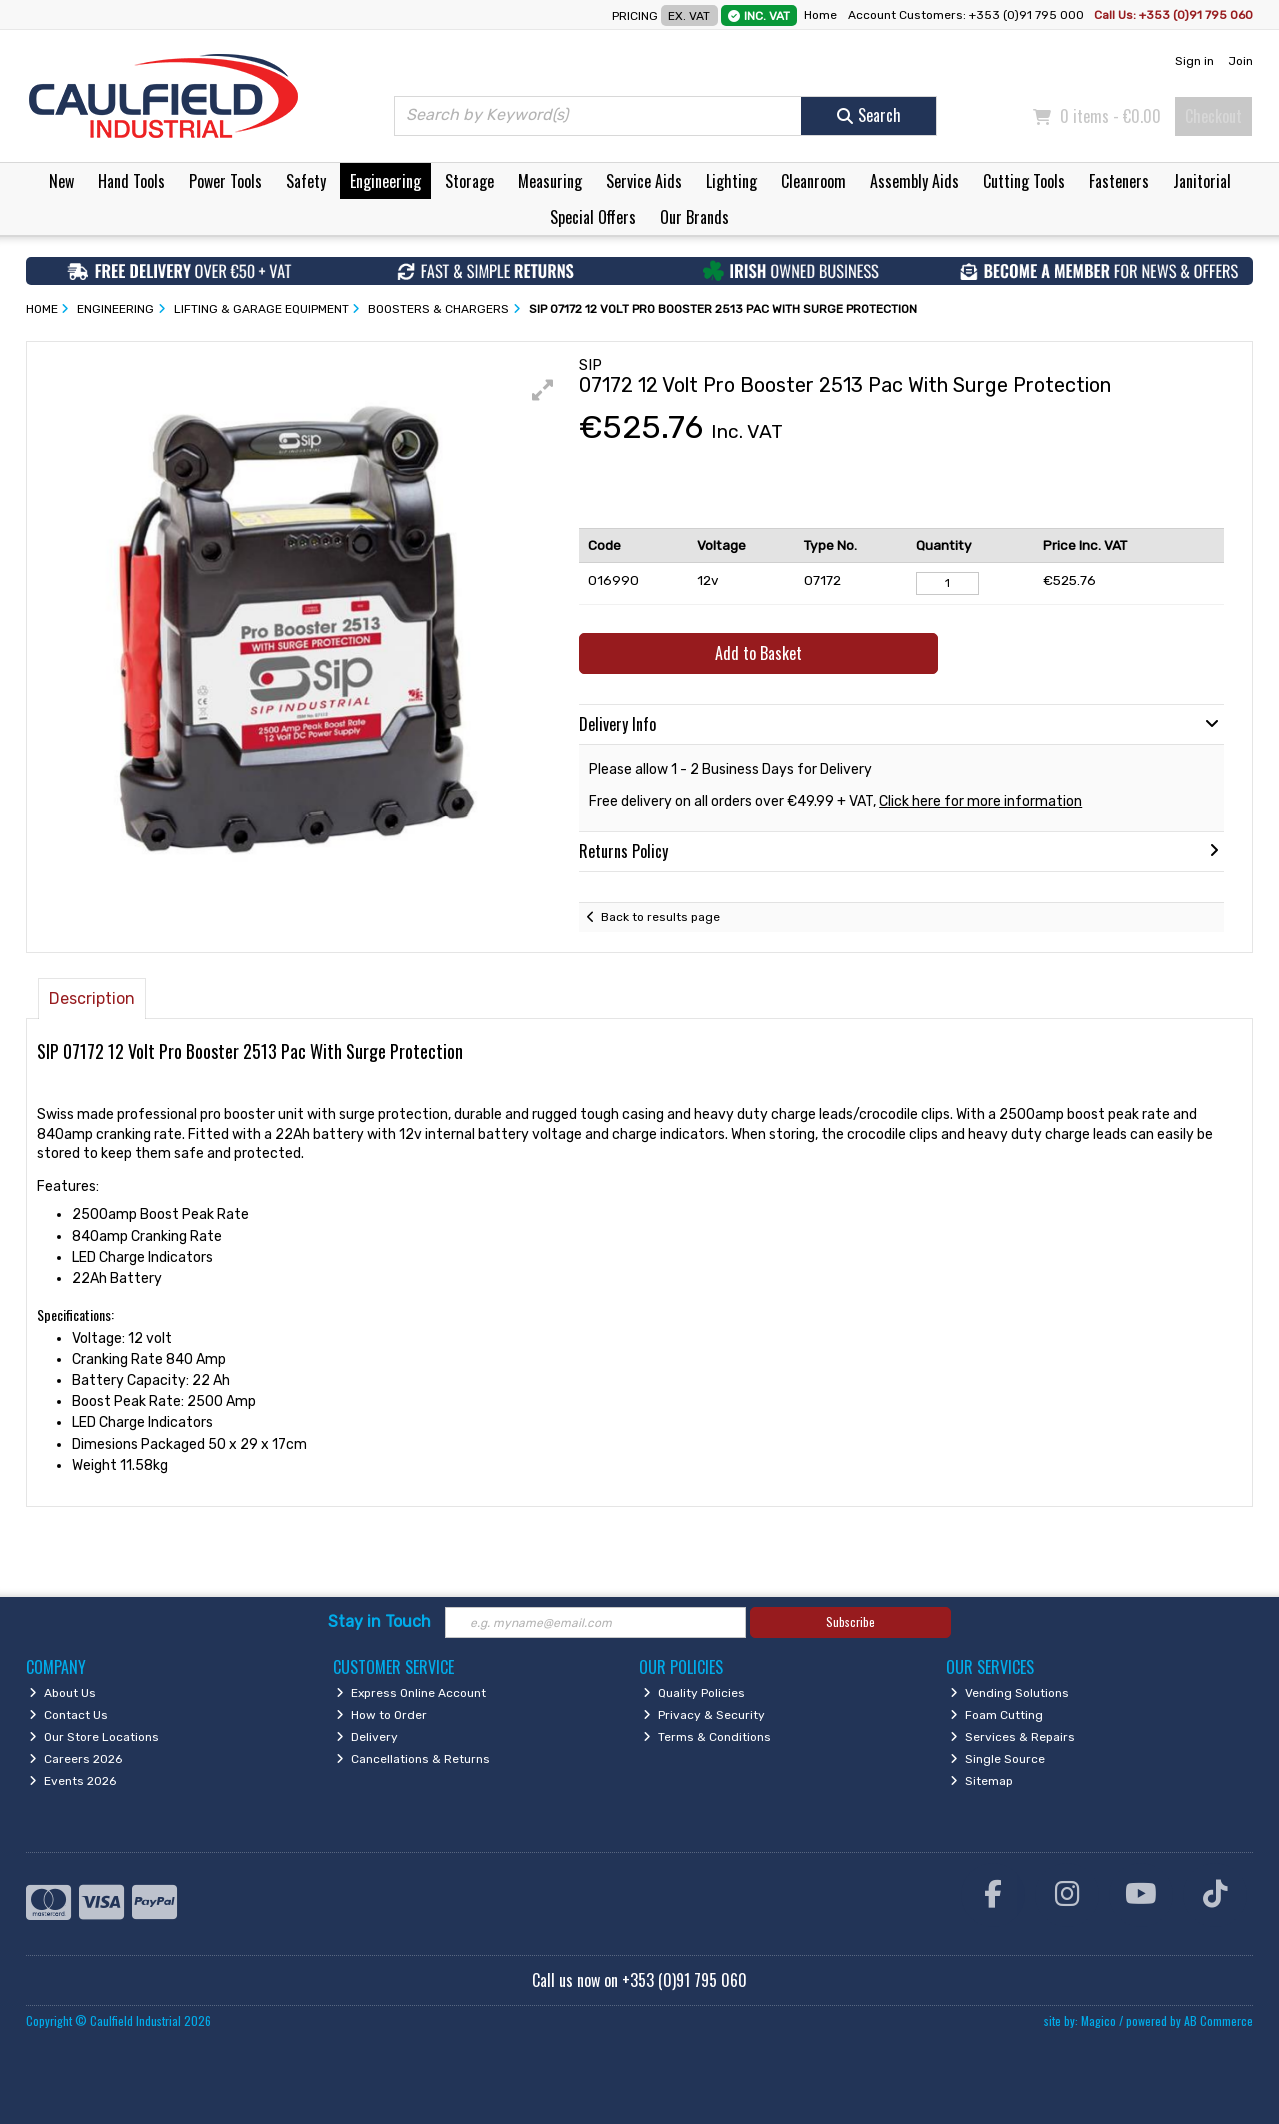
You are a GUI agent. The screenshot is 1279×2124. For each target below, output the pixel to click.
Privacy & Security (704, 1715)
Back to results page (660, 917)
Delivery (367, 1737)
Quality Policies (694, 1693)
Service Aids (644, 181)
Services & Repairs (1012, 1737)
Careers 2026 (75, 1759)
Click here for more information (980, 801)
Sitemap (981, 1781)
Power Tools (225, 181)
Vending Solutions (1009, 1693)
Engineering (385, 181)
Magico (1098, 2020)
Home (820, 15)
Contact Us (68, 1715)
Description (92, 998)
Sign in (1194, 61)
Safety (306, 181)
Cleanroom (813, 181)
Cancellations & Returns (413, 1759)
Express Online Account (411, 1693)
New (61, 181)
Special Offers (593, 217)
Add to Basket (758, 653)
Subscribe (850, 1621)
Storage (469, 181)
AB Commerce (1218, 2020)
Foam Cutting (996, 1715)
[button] (543, 390)
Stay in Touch (379, 1621)
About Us (62, 1693)
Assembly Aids (914, 181)
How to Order (381, 1715)
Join (1240, 61)
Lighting (731, 181)
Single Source (997, 1759)
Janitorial (1202, 181)
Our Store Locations (94, 1737)
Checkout (1213, 116)
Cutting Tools (1024, 181)
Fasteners (1119, 181)
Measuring (550, 181)
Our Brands (694, 217)
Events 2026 (72, 1781)
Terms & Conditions (707, 1737)
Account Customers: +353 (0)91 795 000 (967, 15)
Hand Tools (131, 181)
